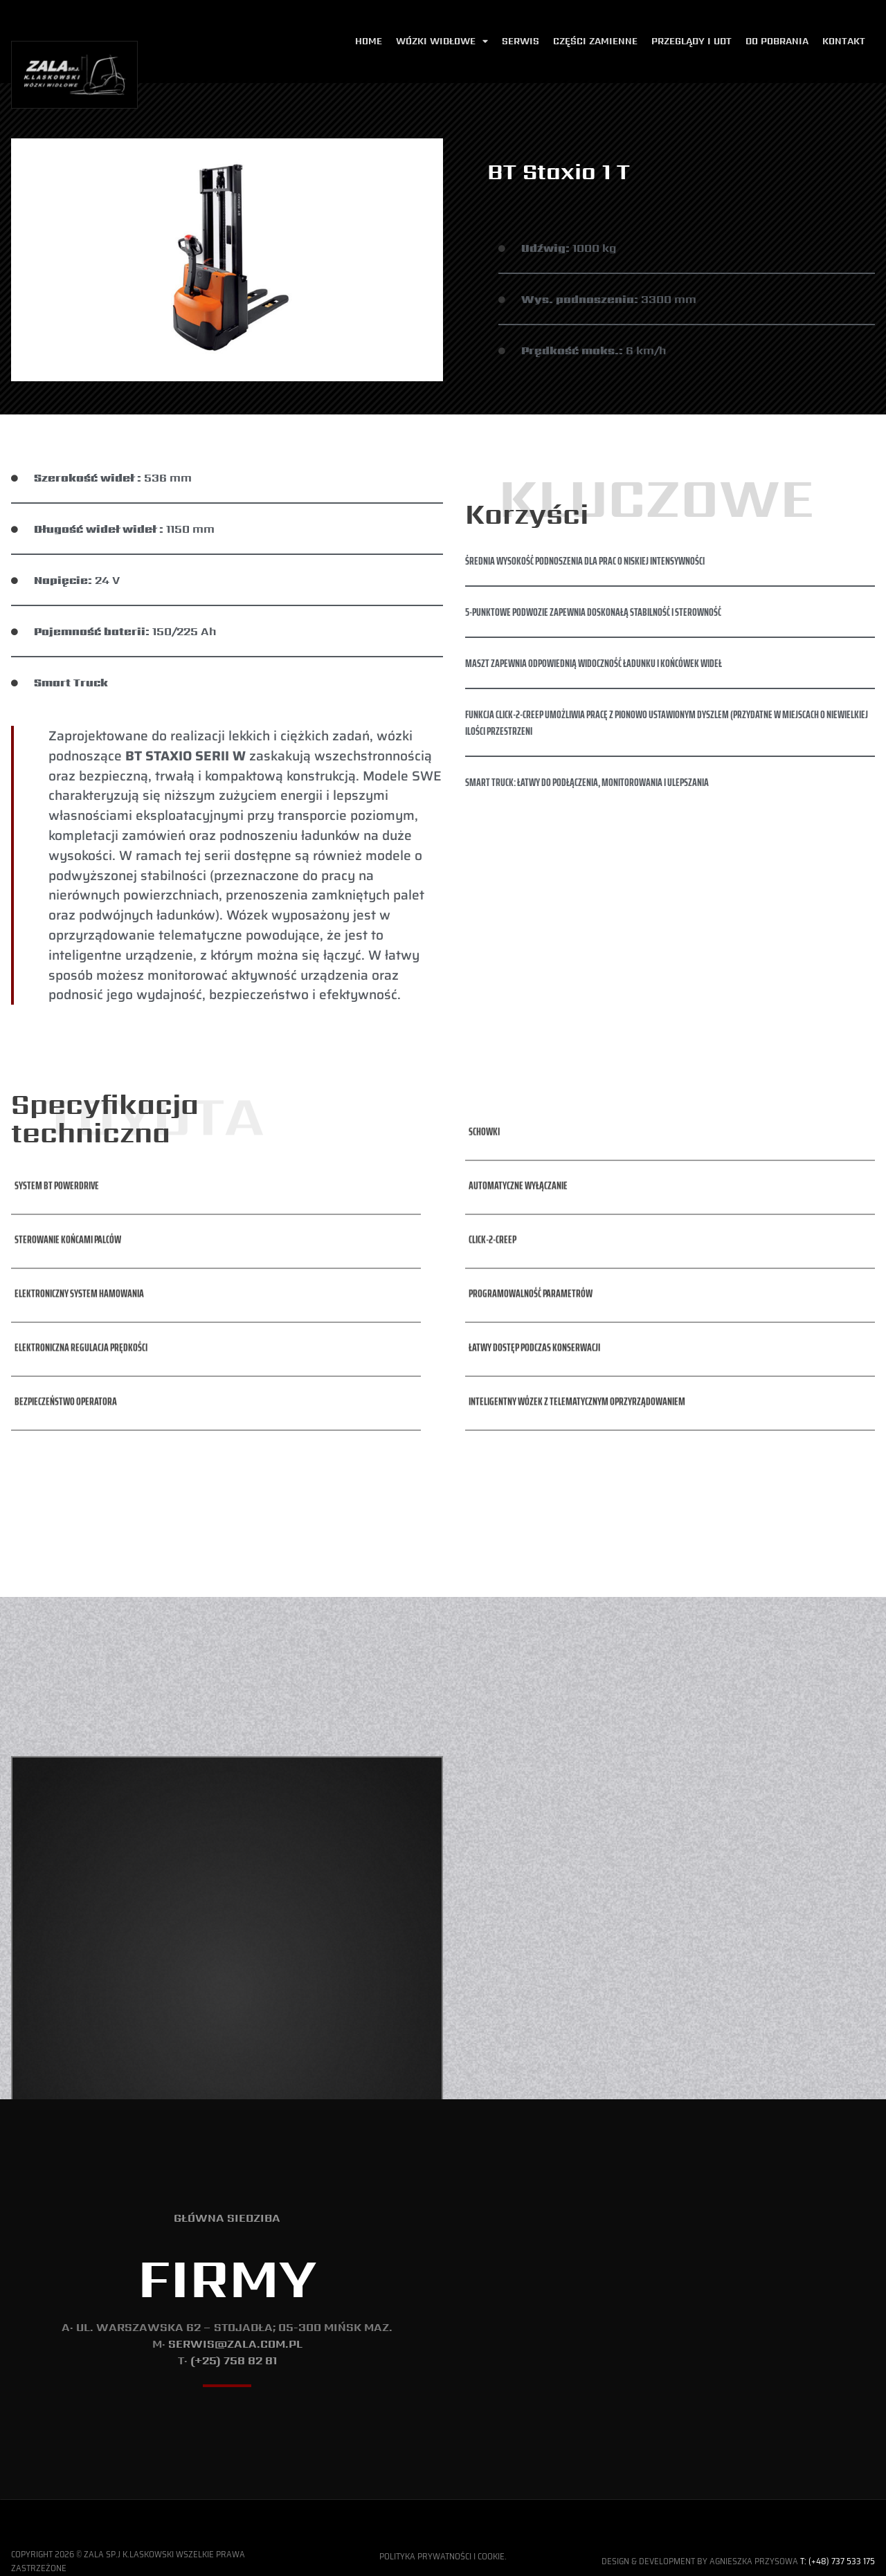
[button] (55, 1136)
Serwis (520, 41)
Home (368, 41)
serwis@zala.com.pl (235, 2344)
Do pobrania (776, 41)
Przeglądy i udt (691, 41)
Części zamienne (595, 41)
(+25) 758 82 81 (233, 2360)
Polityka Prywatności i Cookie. (443, 2556)
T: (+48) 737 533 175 (837, 2561)
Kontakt (843, 41)
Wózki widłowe (442, 41)
